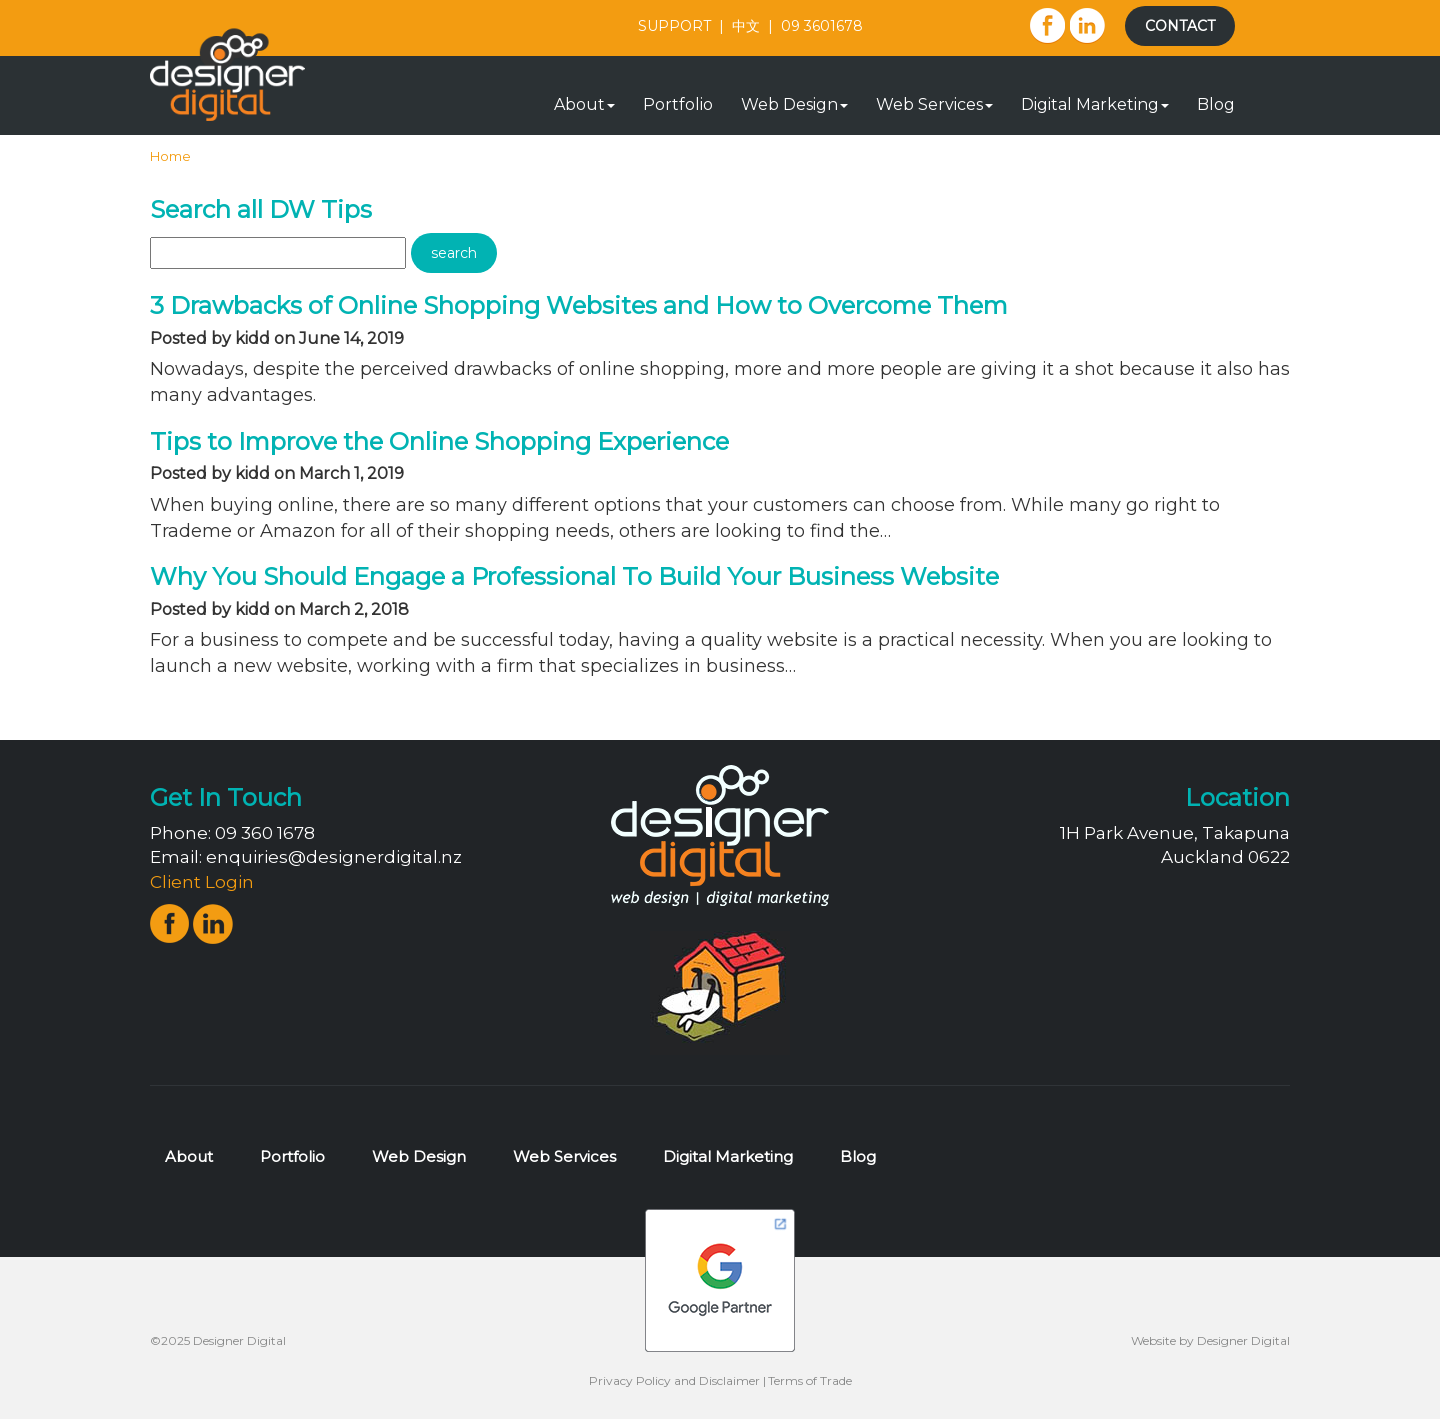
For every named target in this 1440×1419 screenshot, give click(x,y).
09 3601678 (822, 26)
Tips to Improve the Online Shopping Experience (439, 441)
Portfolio (678, 104)
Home (170, 156)
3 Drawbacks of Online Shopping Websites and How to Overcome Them (579, 305)
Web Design (794, 104)
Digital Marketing (1095, 104)
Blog (1216, 104)
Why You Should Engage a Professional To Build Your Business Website (574, 576)
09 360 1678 (265, 833)
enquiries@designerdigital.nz (334, 857)
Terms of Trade (810, 1380)
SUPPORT (674, 26)
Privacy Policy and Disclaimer (674, 1380)
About (584, 104)
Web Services (934, 104)
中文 (746, 26)
